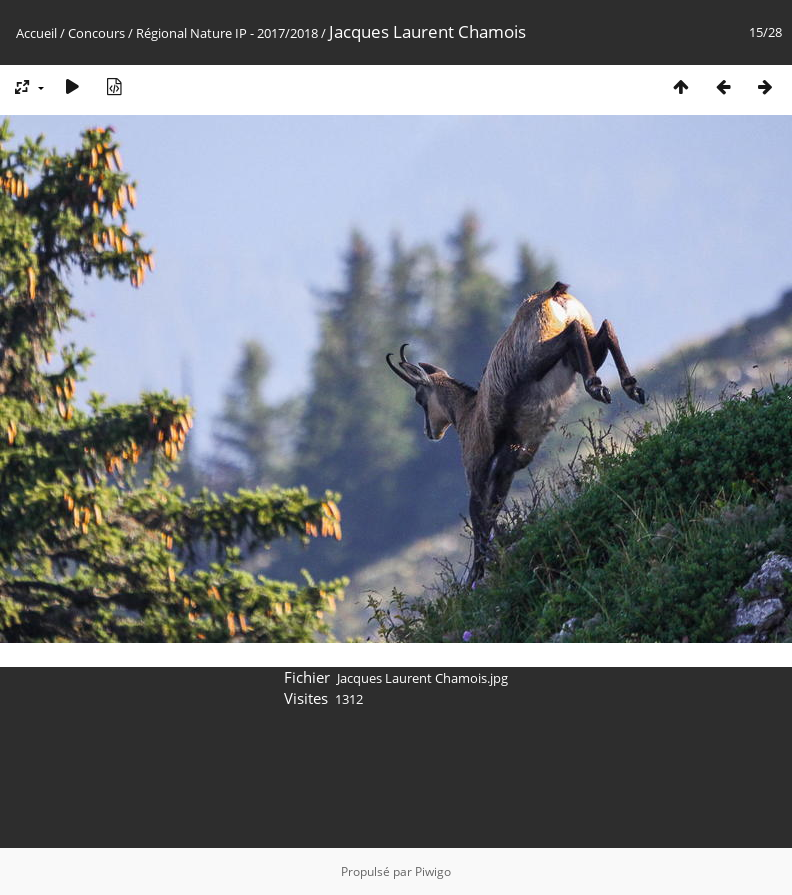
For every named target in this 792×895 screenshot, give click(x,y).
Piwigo (433, 871)
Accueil (36, 33)
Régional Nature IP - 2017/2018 (227, 33)
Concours (96, 33)
